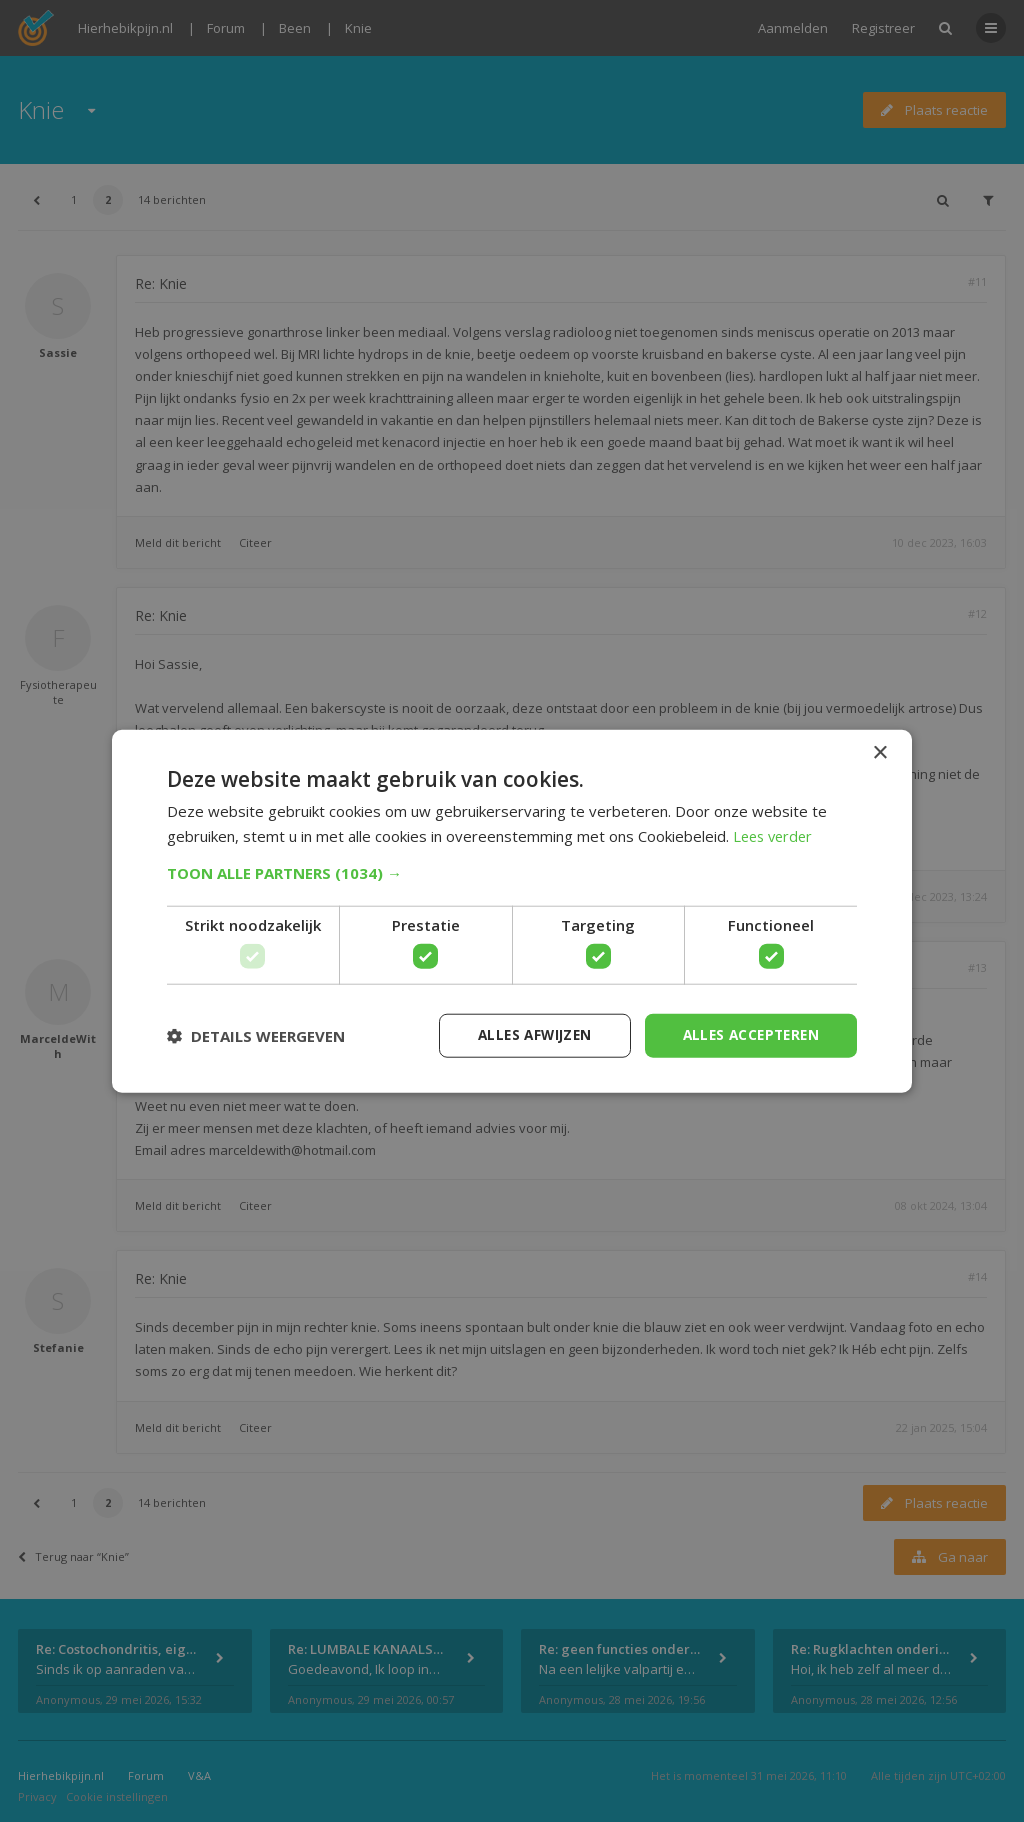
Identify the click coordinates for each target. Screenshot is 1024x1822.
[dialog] (512, 911)
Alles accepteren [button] (747, 1034)
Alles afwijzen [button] (525, 1034)
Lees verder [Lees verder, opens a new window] (775, 835)
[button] (512, 872)
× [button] (879, 752)
